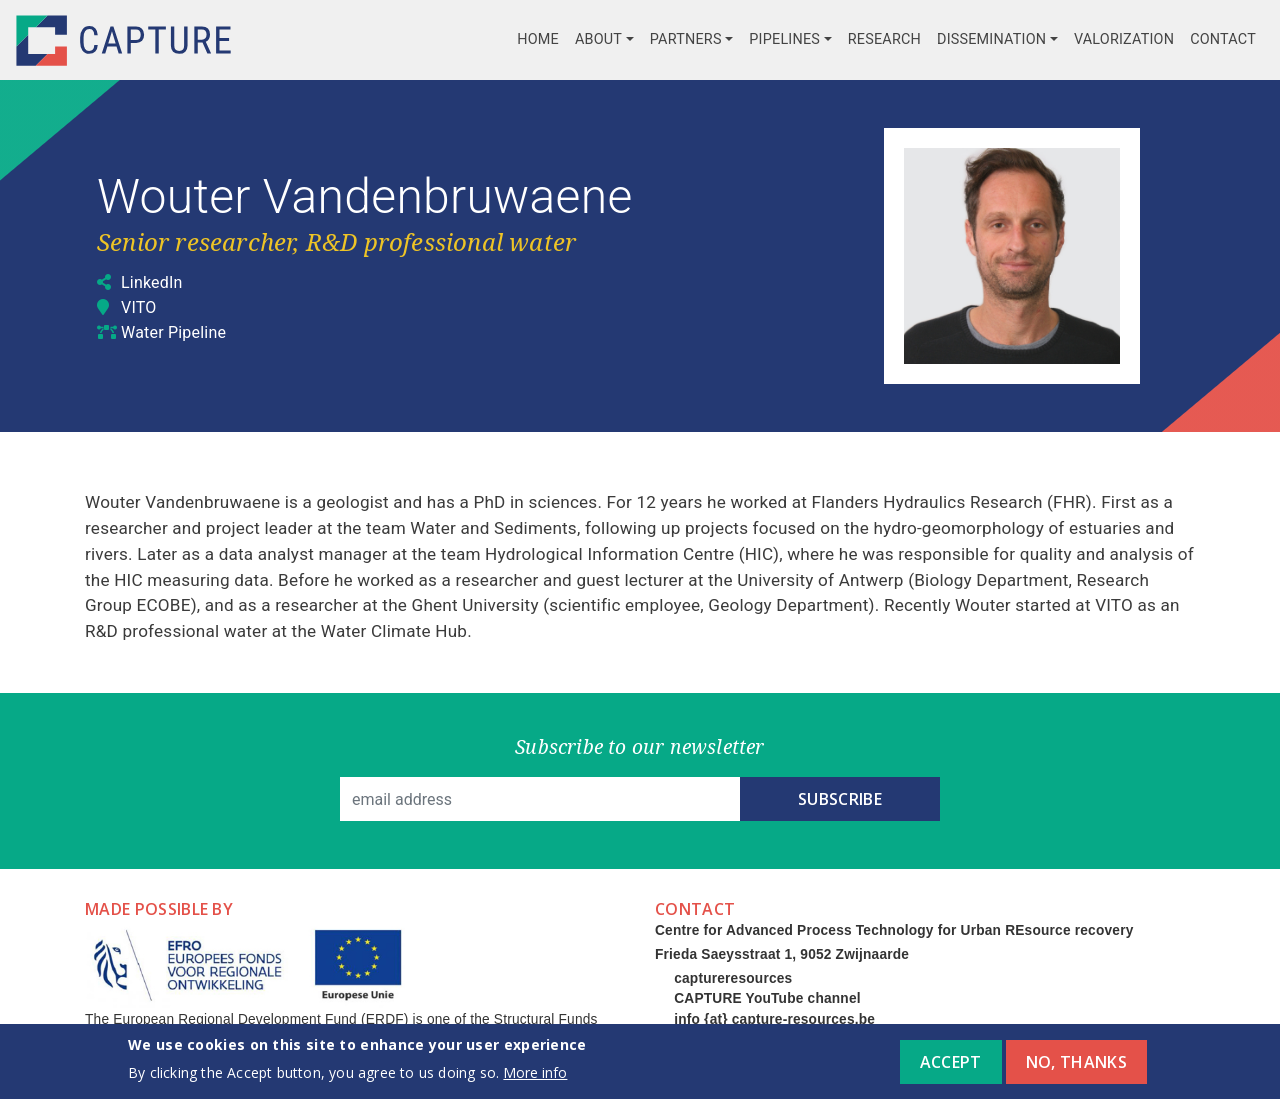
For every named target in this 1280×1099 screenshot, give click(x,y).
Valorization (1124, 39)
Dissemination (991, 39)
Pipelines (784, 39)
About (598, 39)
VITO (138, 307)
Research (884, 39)
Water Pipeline (173, 332)
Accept (951, 1069)
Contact (1223, 39)
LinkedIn (152, 282)
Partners (686, 39)
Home (538, 39)
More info (535, 1079)
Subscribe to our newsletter (639, 746)
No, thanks (1076, 1069)
